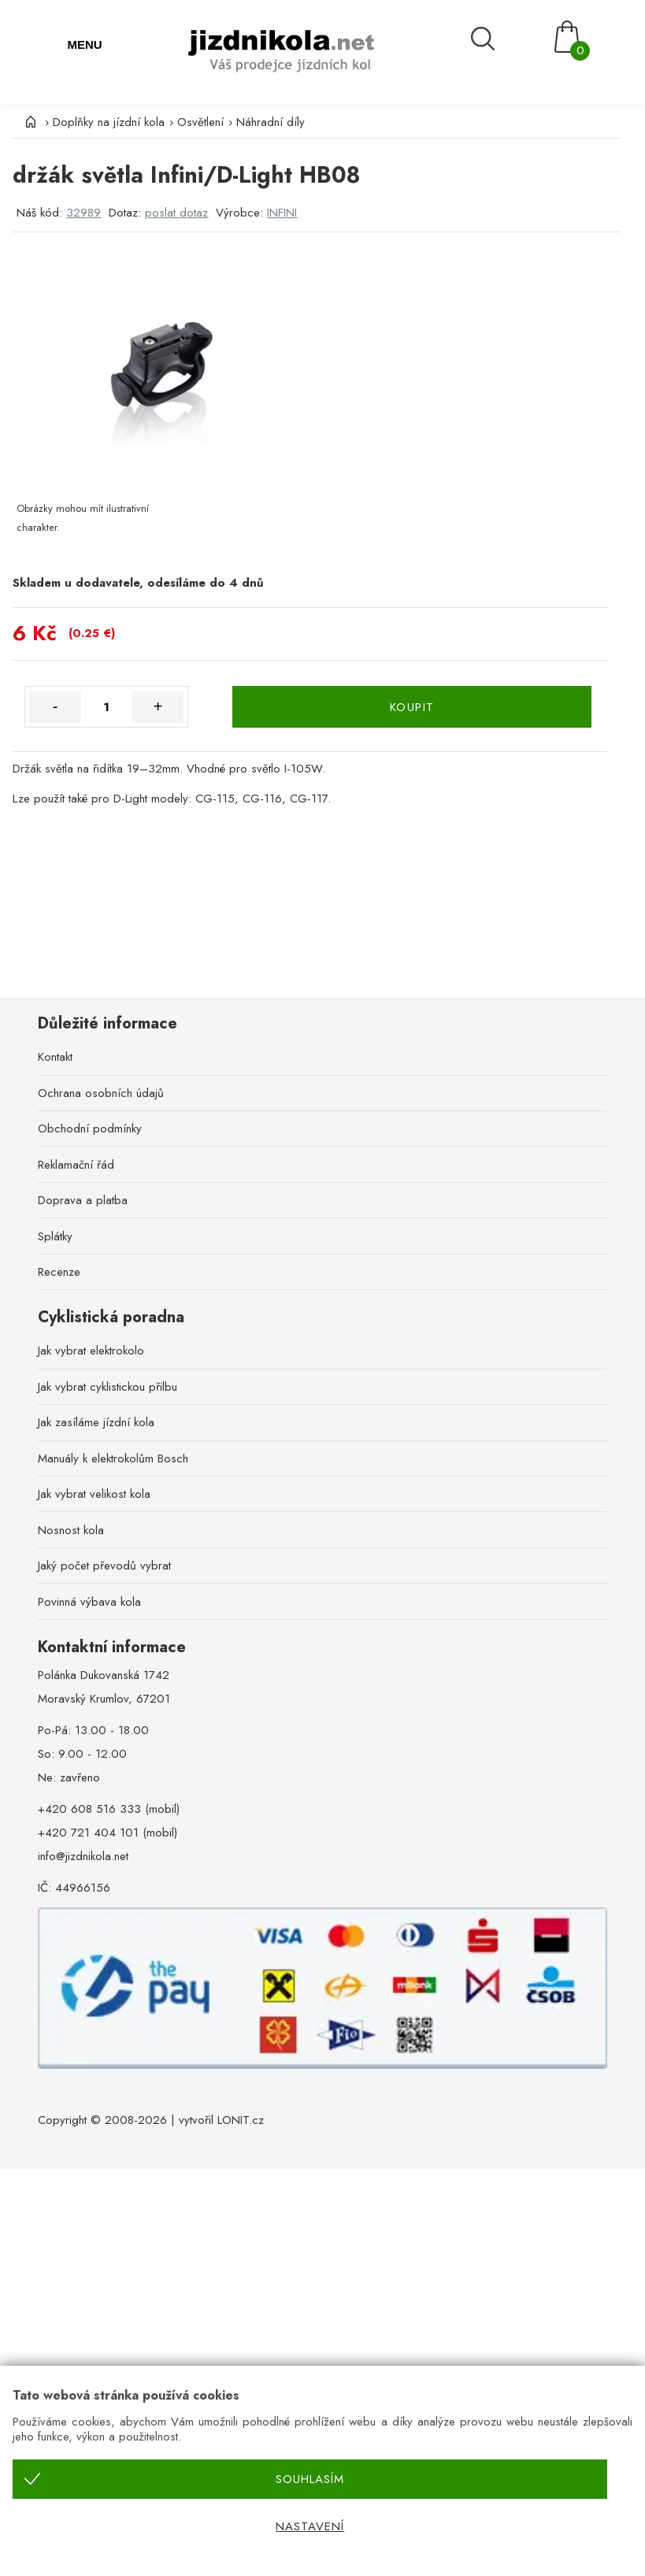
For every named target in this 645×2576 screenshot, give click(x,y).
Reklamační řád (76, 1164)
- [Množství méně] (55, 706)
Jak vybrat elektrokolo (91, 1350)
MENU (84, 44)
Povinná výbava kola (89, 1601)
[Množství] (106, 707)
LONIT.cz (240, 2120)
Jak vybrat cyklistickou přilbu (107, 1386)
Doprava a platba (83, 1200)
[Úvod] (28, 122)
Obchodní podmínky (90, 1128)
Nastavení (310, 2526)
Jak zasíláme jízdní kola (96, 1422)
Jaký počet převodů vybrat (104, 1565)
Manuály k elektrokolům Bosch (113, 1458)
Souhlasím (310, 2479)
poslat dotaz (176, 212)
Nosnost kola (71, 1530)
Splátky (55, 1236)
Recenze (59, 1272)
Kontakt (55, 1057)
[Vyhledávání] (502, 38)
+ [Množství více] (158, 706)
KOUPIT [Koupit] (412, 707)
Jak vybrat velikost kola (94, 1494)
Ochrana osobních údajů (101, 1093)
